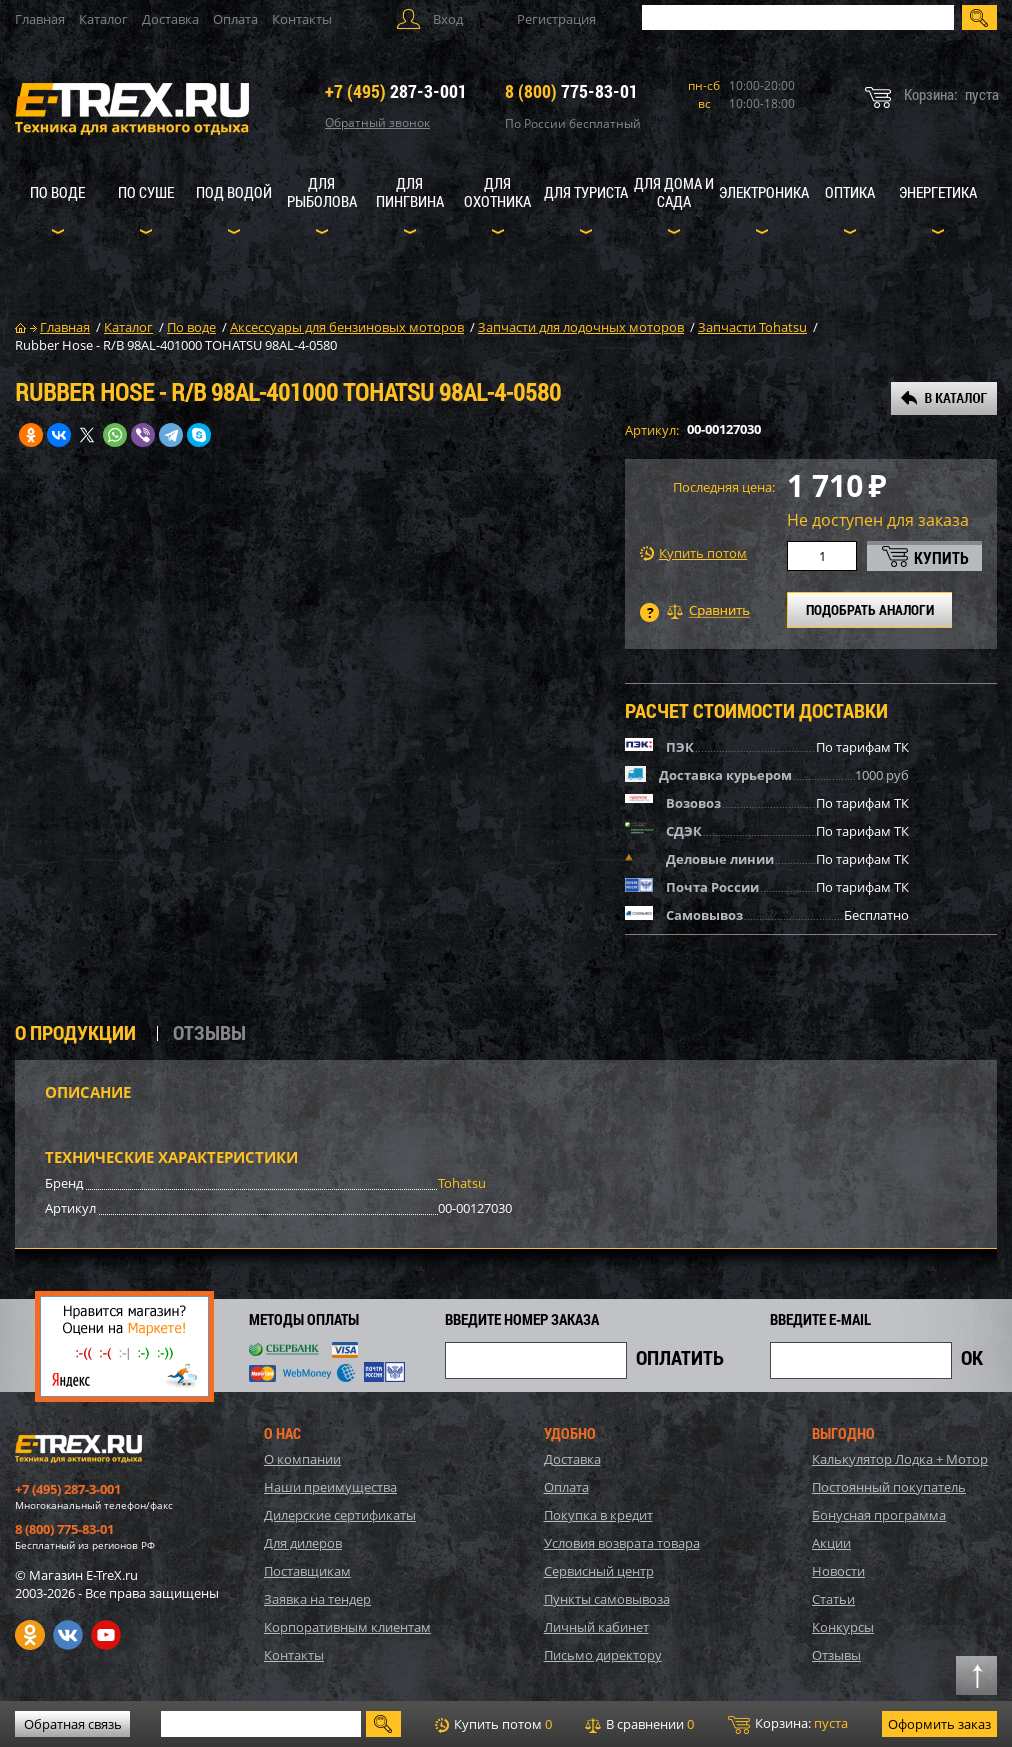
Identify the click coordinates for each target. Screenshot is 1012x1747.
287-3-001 (396, 91)
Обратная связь (73, 1724)
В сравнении (639, 1724)
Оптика (850, 192)
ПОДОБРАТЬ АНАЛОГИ (870, 609)
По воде (57, 192)
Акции (831, 1543)
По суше (146, 192)
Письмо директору (603, 1655)
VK (68, 1635)
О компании (302, 1459)
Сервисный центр (599, 1571)
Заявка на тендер (317, 1599)
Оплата (235, 19)
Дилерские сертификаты (340, 1515)
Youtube (106, 1635)
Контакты (302, 19)
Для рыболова (322, 192)
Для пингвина (410, 192)
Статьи (833, 1599)
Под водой (234, 192)
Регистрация (556, 19)
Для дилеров (303, 1543)
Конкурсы (843, 1627)
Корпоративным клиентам (347, 1627)
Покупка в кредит (598, 1515)
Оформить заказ (939, 1724)
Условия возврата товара (622, 1543)
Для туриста (586, 192)
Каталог (103, 19)
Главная (40, 19)
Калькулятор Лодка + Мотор (900, 1459)
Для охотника (497, 192)
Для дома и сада (674, 192)
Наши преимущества (330, 1487)
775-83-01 (571, 91)
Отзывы (836, 1655)
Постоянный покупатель (889, 1487)
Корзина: (788, 1724)
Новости (838, 1571)
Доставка (170, 19)
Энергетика (938, 192)
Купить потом (693, 553)
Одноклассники (30, 1635)
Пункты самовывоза (607, 1599)
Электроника (764, 192)
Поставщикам (307, 1571)
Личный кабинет (596, 1627)
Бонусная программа (879, 1515)
